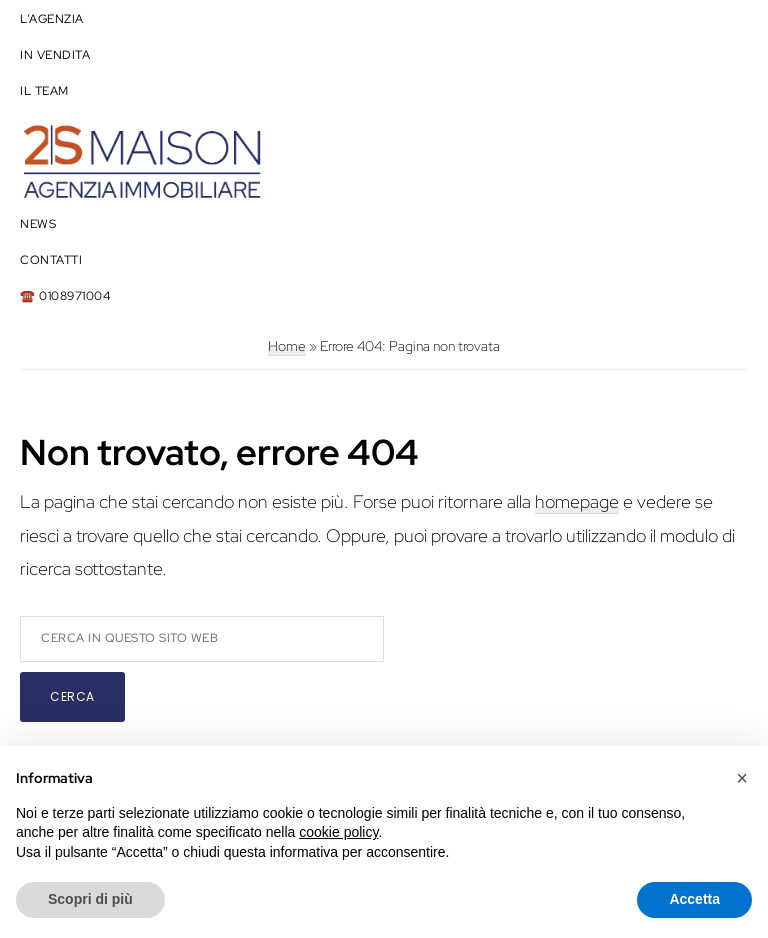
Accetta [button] (694, 899)
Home (287, 346)
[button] (742, 778)
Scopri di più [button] (90, 899)
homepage (577, 501)
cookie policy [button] (338, 832)
